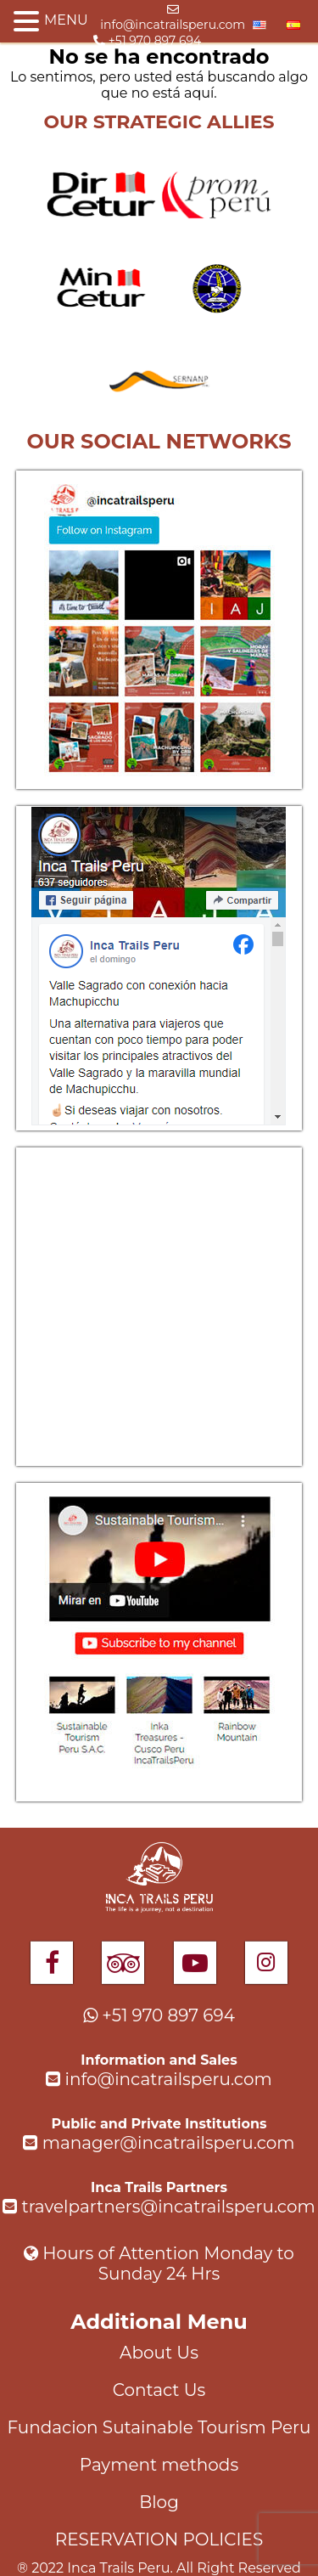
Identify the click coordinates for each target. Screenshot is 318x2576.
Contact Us (159, 2390)
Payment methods (159, 2465)
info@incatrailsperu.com (172, 17)
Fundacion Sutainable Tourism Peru (158, 2427)
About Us (159, 2352)
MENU (66, 20)
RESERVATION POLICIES (159, 2539)
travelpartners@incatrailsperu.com (159, 2206)
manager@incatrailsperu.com (158, 2143)
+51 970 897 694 (147, 40)
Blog (159, 2502)
